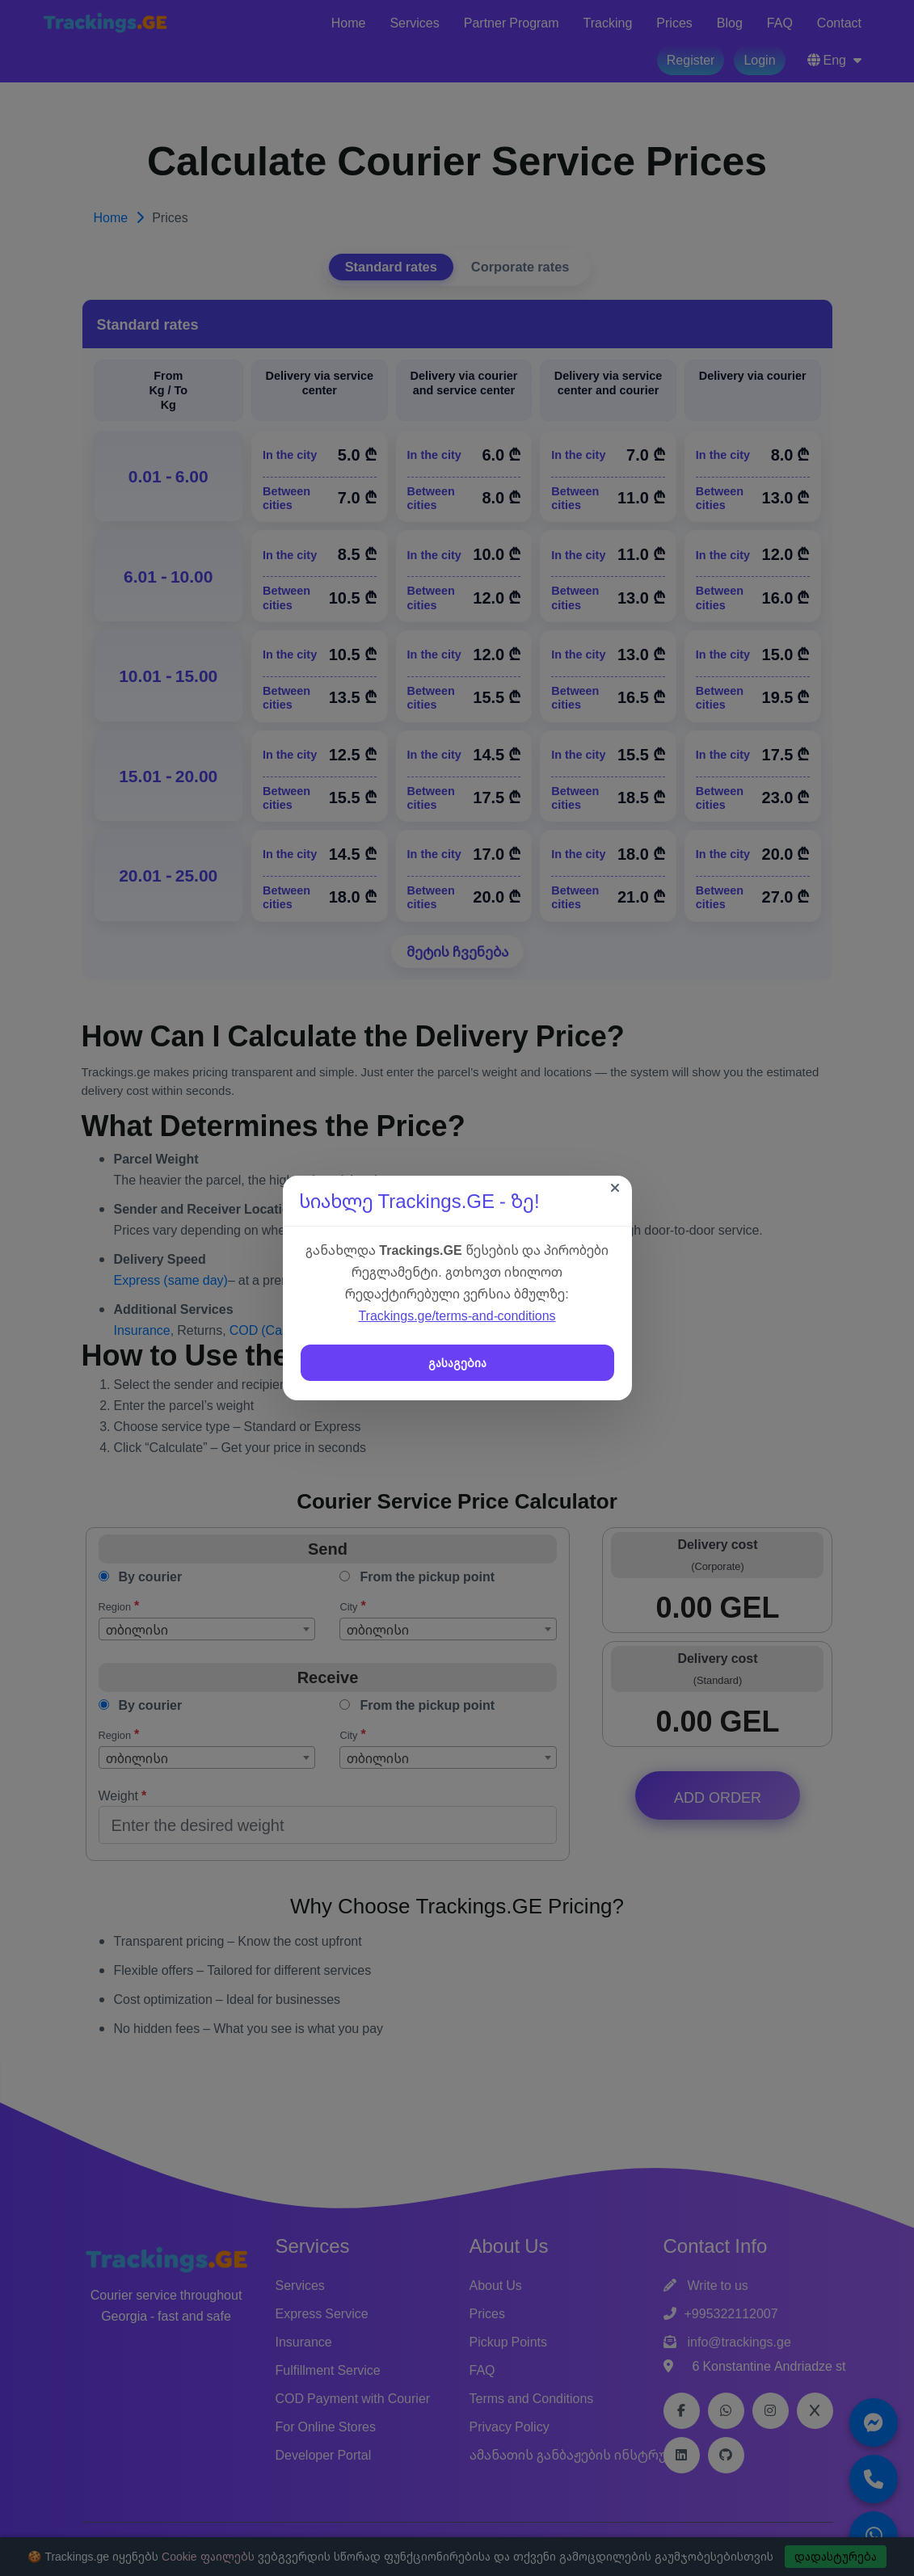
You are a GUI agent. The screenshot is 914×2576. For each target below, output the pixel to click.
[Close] (615, 1188)
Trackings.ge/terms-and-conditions (456, 1315)
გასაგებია (457, 1362)
